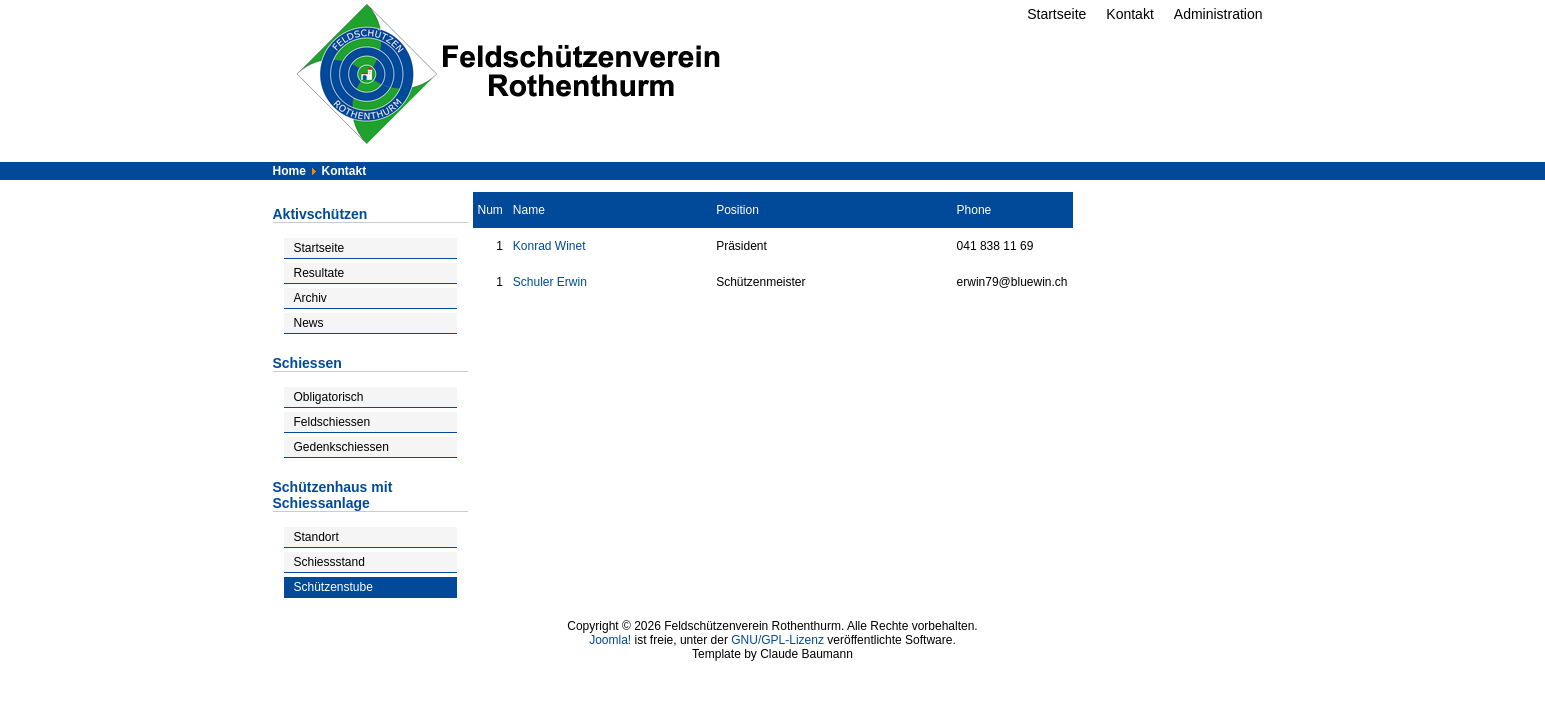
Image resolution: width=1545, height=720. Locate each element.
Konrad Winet (549, 246)
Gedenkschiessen (341, 447)
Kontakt (1129, 14)
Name (529, 210)
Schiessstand (329, 562)
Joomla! (610, 640)
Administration (1218, 14)
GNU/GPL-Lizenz (777, 640)
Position (737, 210)
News (309, 323)
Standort (316, 537)
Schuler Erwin (550, 282)
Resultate (319, 273)
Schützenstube (333, 587)
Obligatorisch (329, 397)
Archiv (310, 298)
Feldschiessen (332, 422)
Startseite (1056, 14)
